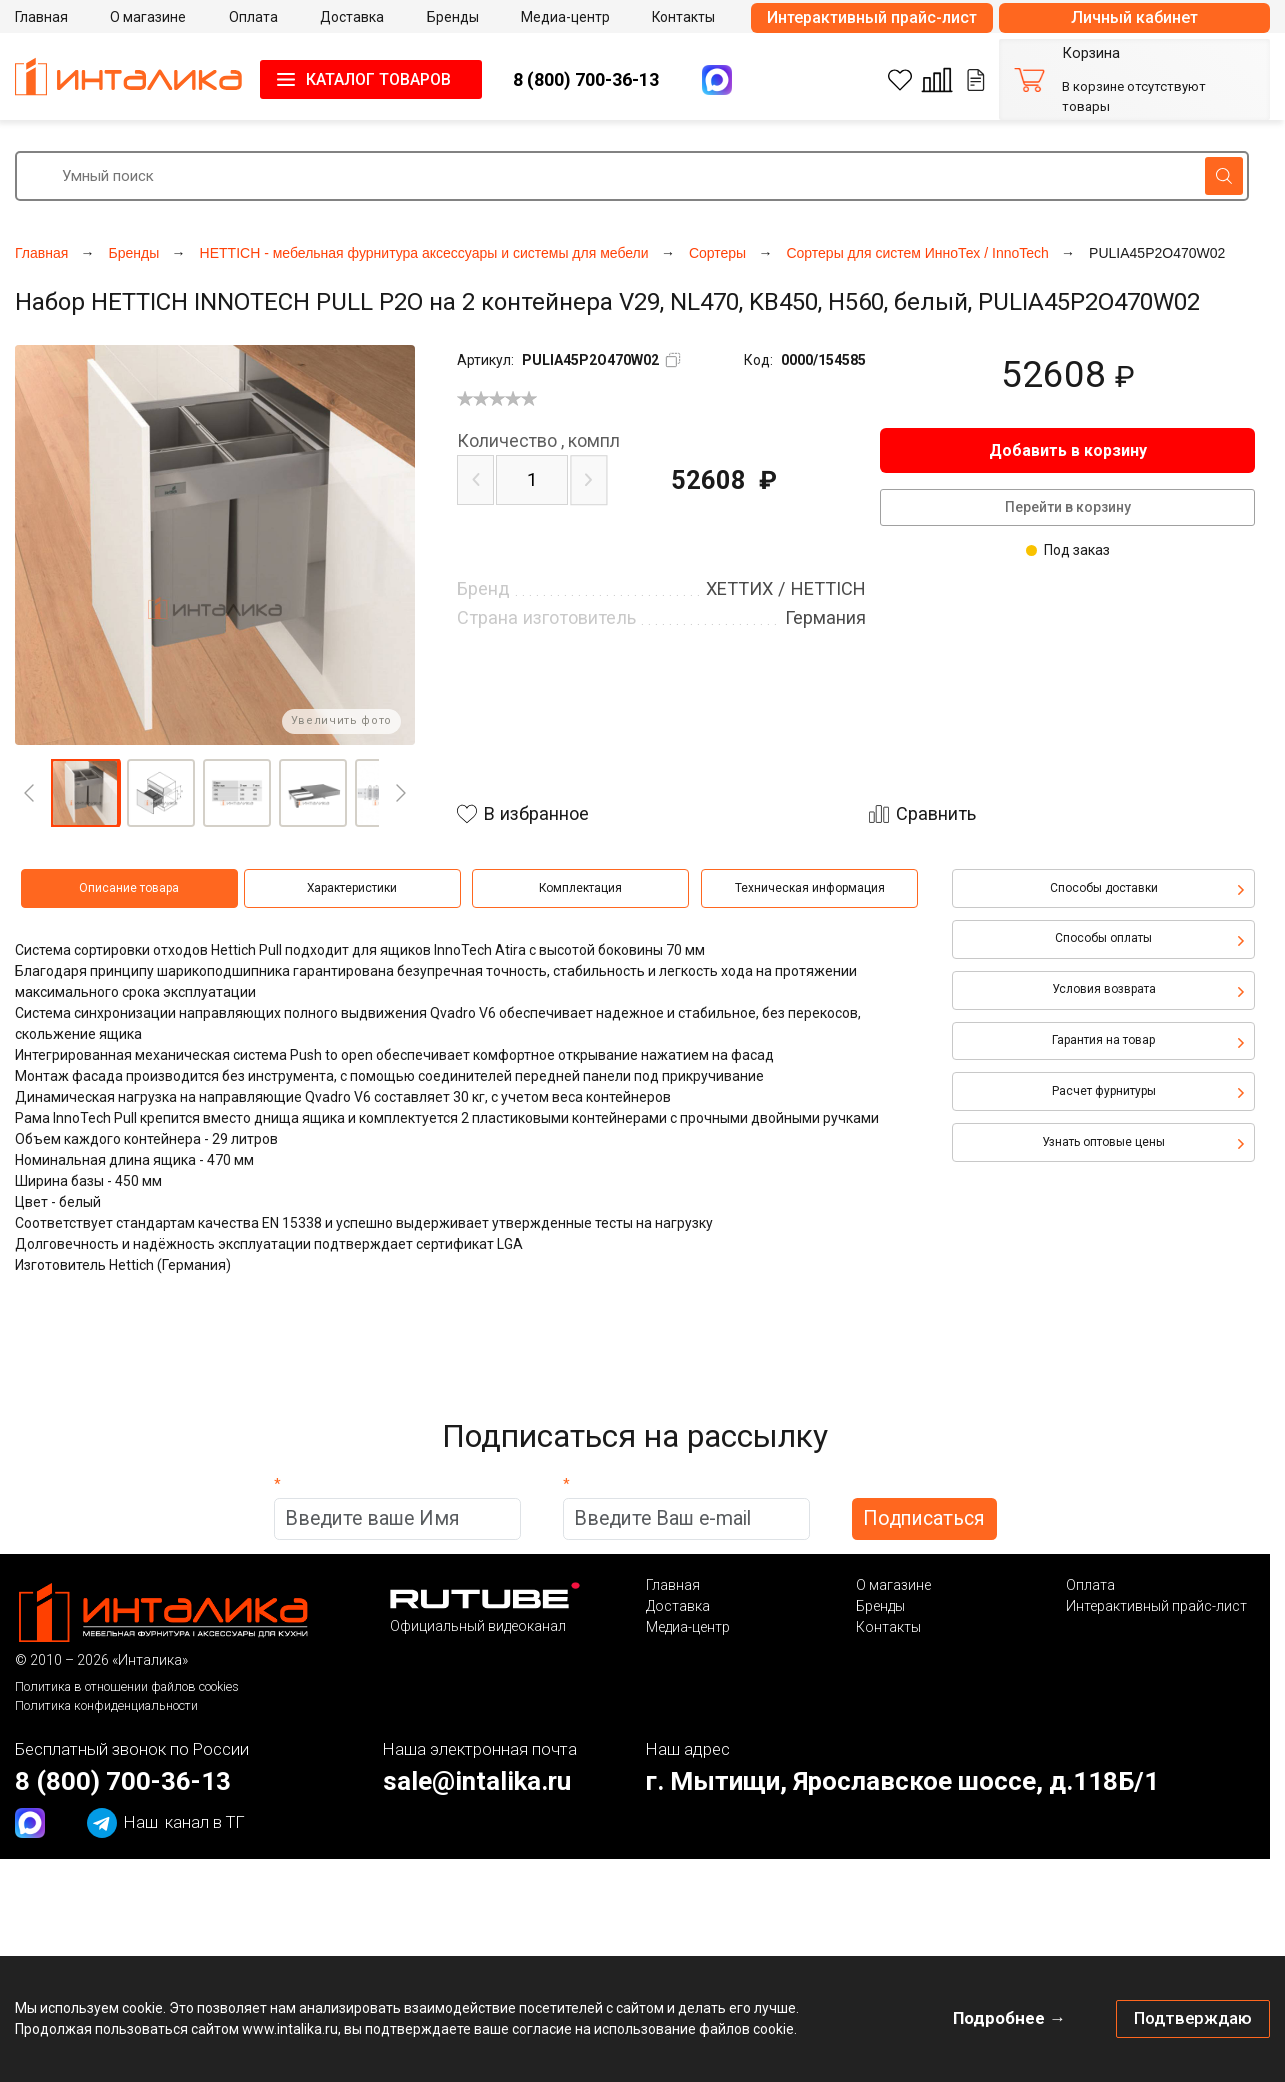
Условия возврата (1104, 989)
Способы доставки (1104, 888)
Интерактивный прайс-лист (872, 17)
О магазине (893, 1585)
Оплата (1090, 1585)
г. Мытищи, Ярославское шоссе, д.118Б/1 (902, 1781)
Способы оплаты (1103, 938)
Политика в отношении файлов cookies (127, 1686)
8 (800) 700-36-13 (586, 79)
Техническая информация (810, 888)
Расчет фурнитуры (1104, 1091)
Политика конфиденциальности (106, 1705)
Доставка (678, 1606)
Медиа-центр (688, 1627)
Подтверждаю (1193, 2018)
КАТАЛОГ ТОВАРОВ (378, 79)
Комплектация (580, 888)
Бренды (880, 1606)
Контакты (888, 1627)
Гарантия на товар (1103, 1040)
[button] (85, 793)
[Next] (401, 793)
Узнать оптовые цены (1103, 1142)
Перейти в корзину (1068, 507)
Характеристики (352, 888)
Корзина (1091, 53)
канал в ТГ (166, 1823)
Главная (673, 1585)
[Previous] (29, 793)
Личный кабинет (1134, 17)
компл (538, 441)
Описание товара (129, 888)
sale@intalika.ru (477, 1781)
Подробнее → (1009, 2018)
